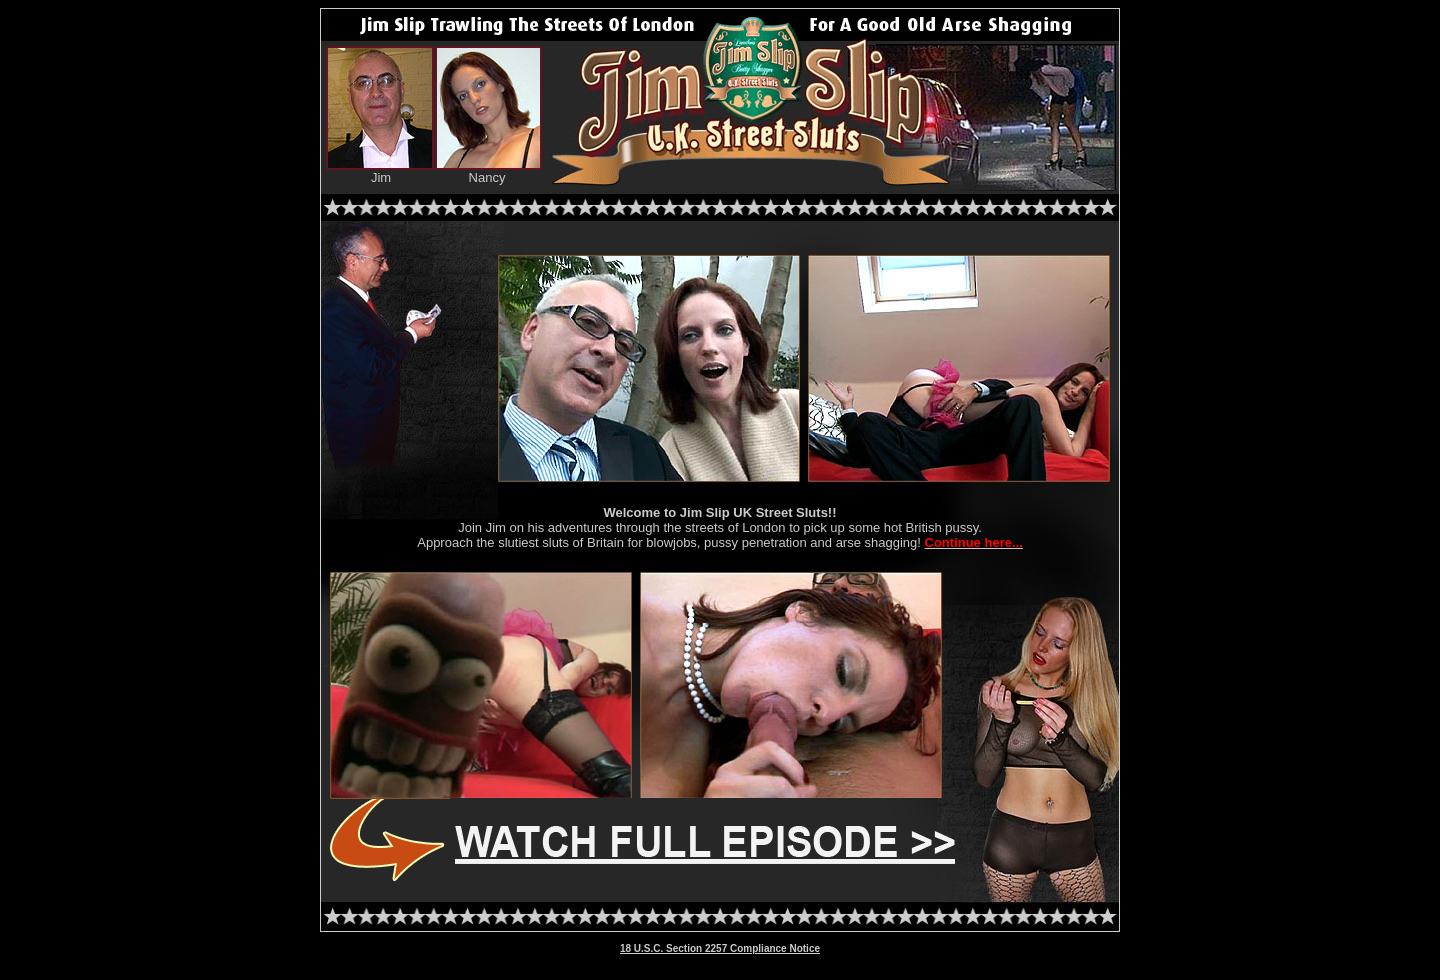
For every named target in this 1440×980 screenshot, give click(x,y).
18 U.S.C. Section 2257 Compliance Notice (720, 948)
